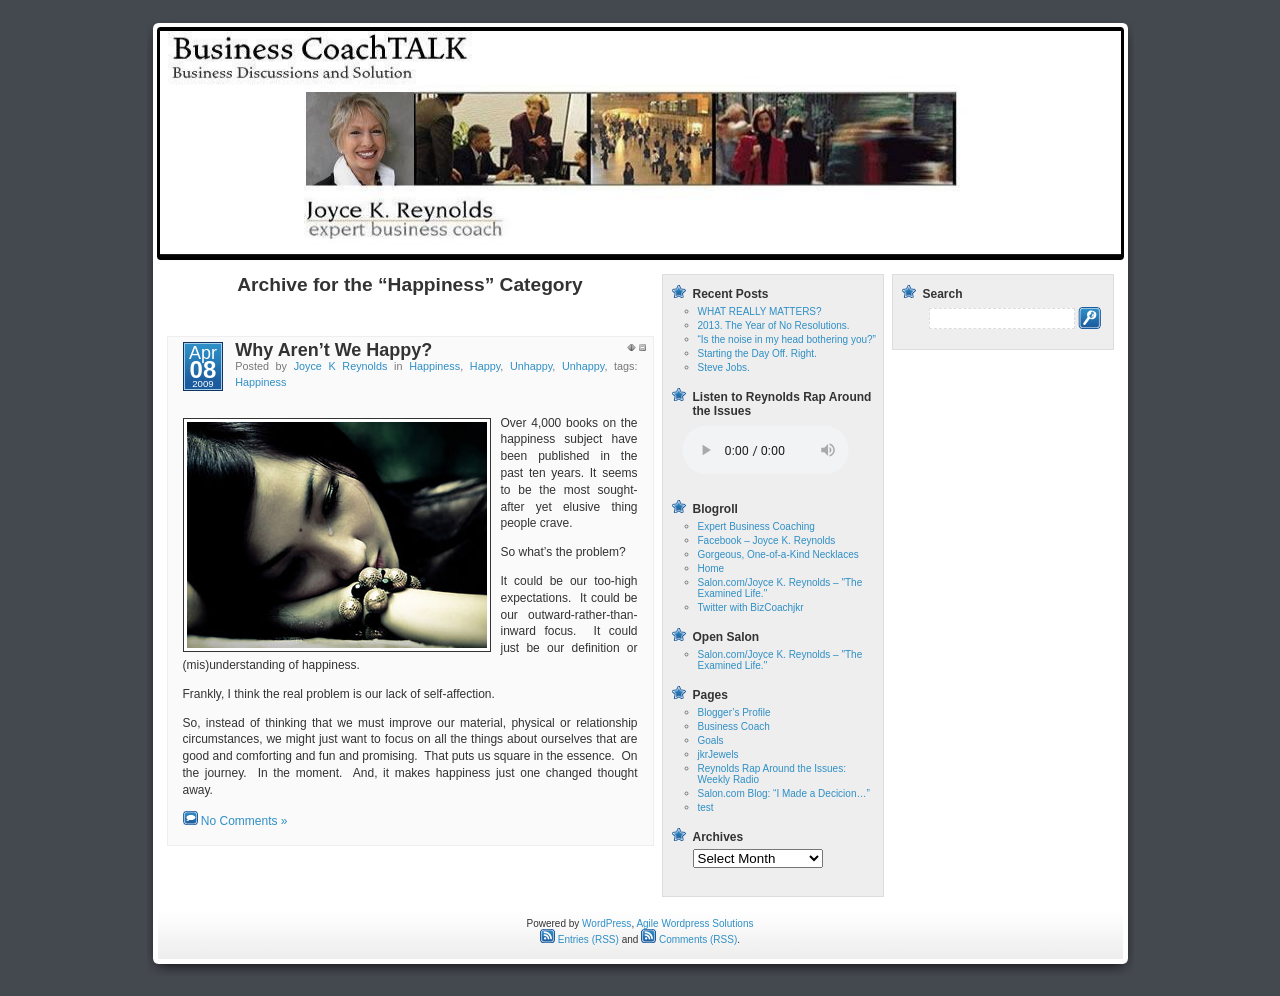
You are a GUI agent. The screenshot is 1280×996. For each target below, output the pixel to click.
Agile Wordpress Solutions (694, 923)
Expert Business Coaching (756, 526)
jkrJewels (718, 754)
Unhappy (531, 366)
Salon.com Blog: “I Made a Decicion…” (784, 793)
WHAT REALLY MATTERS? (760, 311)
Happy (485, 366)
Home (736, 242)
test (789, 242)
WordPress (606, 923)
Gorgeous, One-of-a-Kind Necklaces (778, 554)
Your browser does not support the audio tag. (765, 450)
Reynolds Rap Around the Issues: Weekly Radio (966, 242)
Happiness (434, 366)
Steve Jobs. (724, 367)
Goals (711, 740)
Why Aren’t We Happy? (333, 350)
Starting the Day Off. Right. (757, 353)
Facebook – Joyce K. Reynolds (767, 540)
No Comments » (244, 821)
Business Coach (734, 726)
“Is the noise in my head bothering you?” (787, 339)
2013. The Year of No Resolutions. (774, 325)
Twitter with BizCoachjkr (751, 607)
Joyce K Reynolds (341, 366)
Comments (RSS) (689, 939)
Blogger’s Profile (734, 712)
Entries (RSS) (579, 939)
